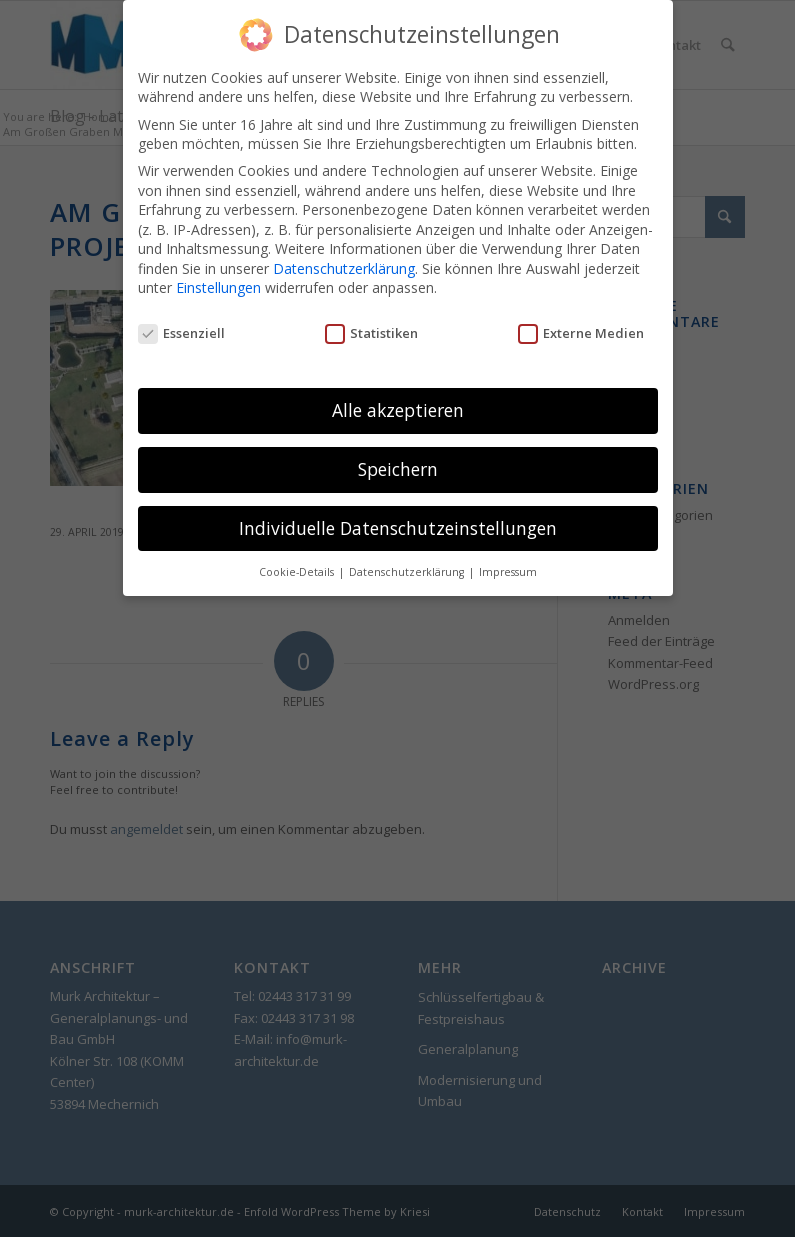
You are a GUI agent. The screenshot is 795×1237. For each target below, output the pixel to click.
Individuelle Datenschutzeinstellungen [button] (398, 513)
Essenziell (182, 319)
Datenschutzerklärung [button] (408, 557)
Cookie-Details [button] (298, 557)
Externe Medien (581, 319)
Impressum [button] (508, 557)
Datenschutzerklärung (344, 253)
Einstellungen (218, 273)
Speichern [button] (398, 454)
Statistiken (372, 319)
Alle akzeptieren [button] (398, 395)
